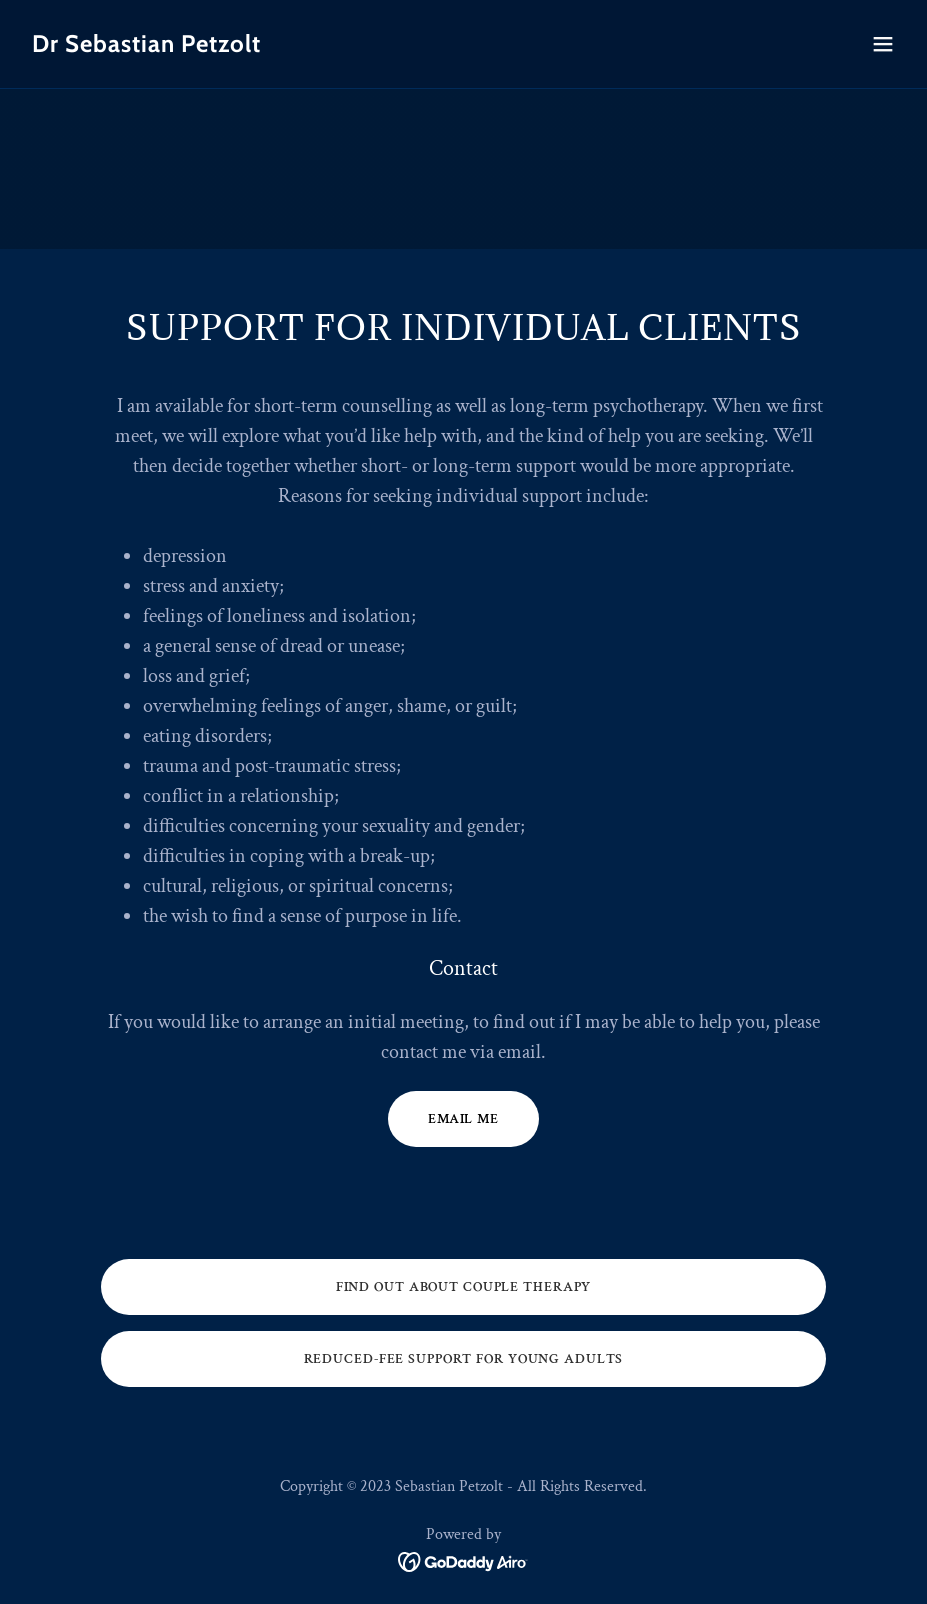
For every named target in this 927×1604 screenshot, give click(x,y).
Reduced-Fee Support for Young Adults (464, 1359)
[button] (883, 44)
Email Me (463, 1119)
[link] (146, 47)
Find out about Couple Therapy (464, 1287)
